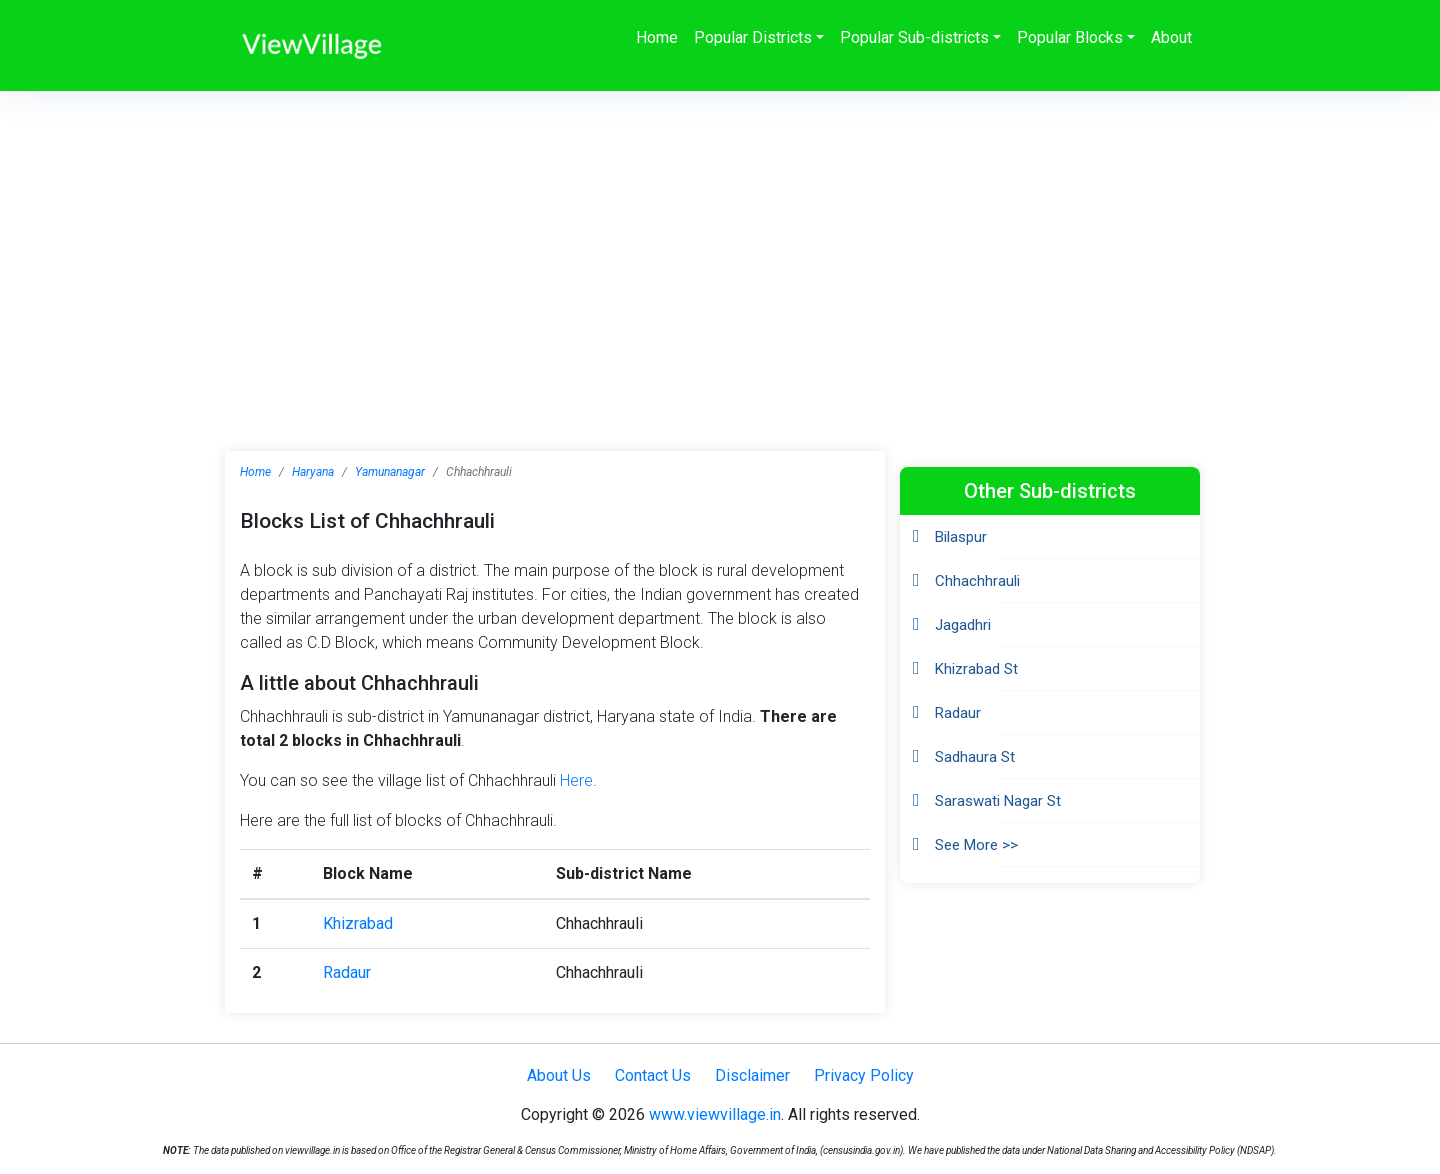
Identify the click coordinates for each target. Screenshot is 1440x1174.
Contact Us (653, 1075)
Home (657, 37)
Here (576, 780)
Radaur (347, 972)
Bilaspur (961, 537)
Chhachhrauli (977, 581)
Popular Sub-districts (914, 37)
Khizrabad (358, 923)
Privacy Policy (864, 1075)
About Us (559, 1075)
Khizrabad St (976, 669)
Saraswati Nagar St (998, 801)
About (1171, 37)
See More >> (976, 845)
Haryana (313, 472)
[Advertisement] (720, 241)
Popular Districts (753, 37)
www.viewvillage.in (715, 1114)
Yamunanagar (390, 472)
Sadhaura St (975, 757)
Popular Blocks (1070, 37)
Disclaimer (752, 1075)
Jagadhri (963, 625)
